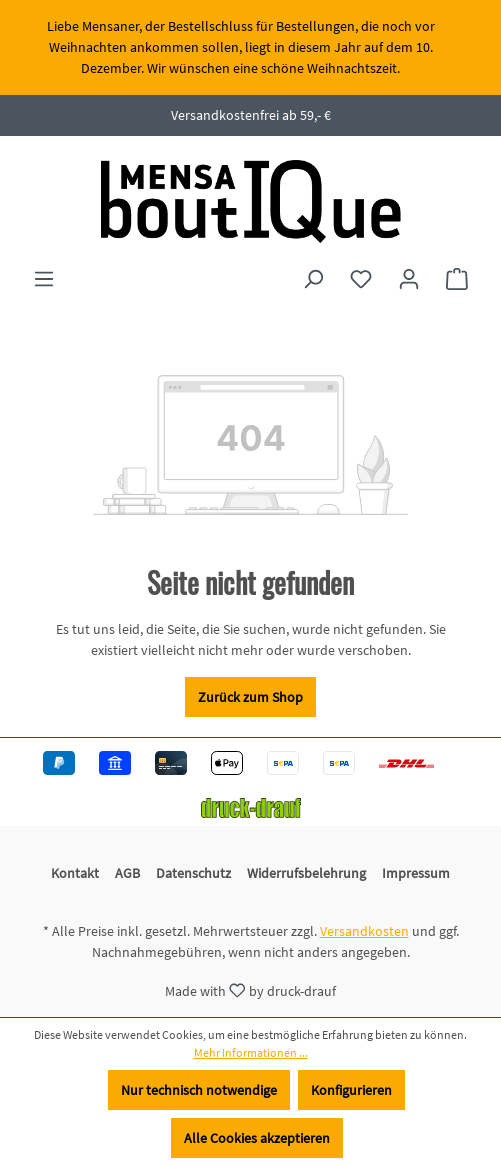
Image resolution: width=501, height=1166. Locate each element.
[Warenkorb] (457, 279)
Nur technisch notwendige (199, 1090)
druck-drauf (301, 990)
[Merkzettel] (361, 279)
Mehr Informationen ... (251, 1052)
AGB (127, 873)
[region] (250, 47)
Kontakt (75, 873)
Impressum (416, 873)
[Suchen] (313, 279)
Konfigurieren (351, 1090)
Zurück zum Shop (250, 697)
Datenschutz (193, 873)
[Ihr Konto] (409, 279)
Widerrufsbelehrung (306, 873)
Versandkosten (364, 931)
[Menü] (44, 279)
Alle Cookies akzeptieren (257, 1138)
